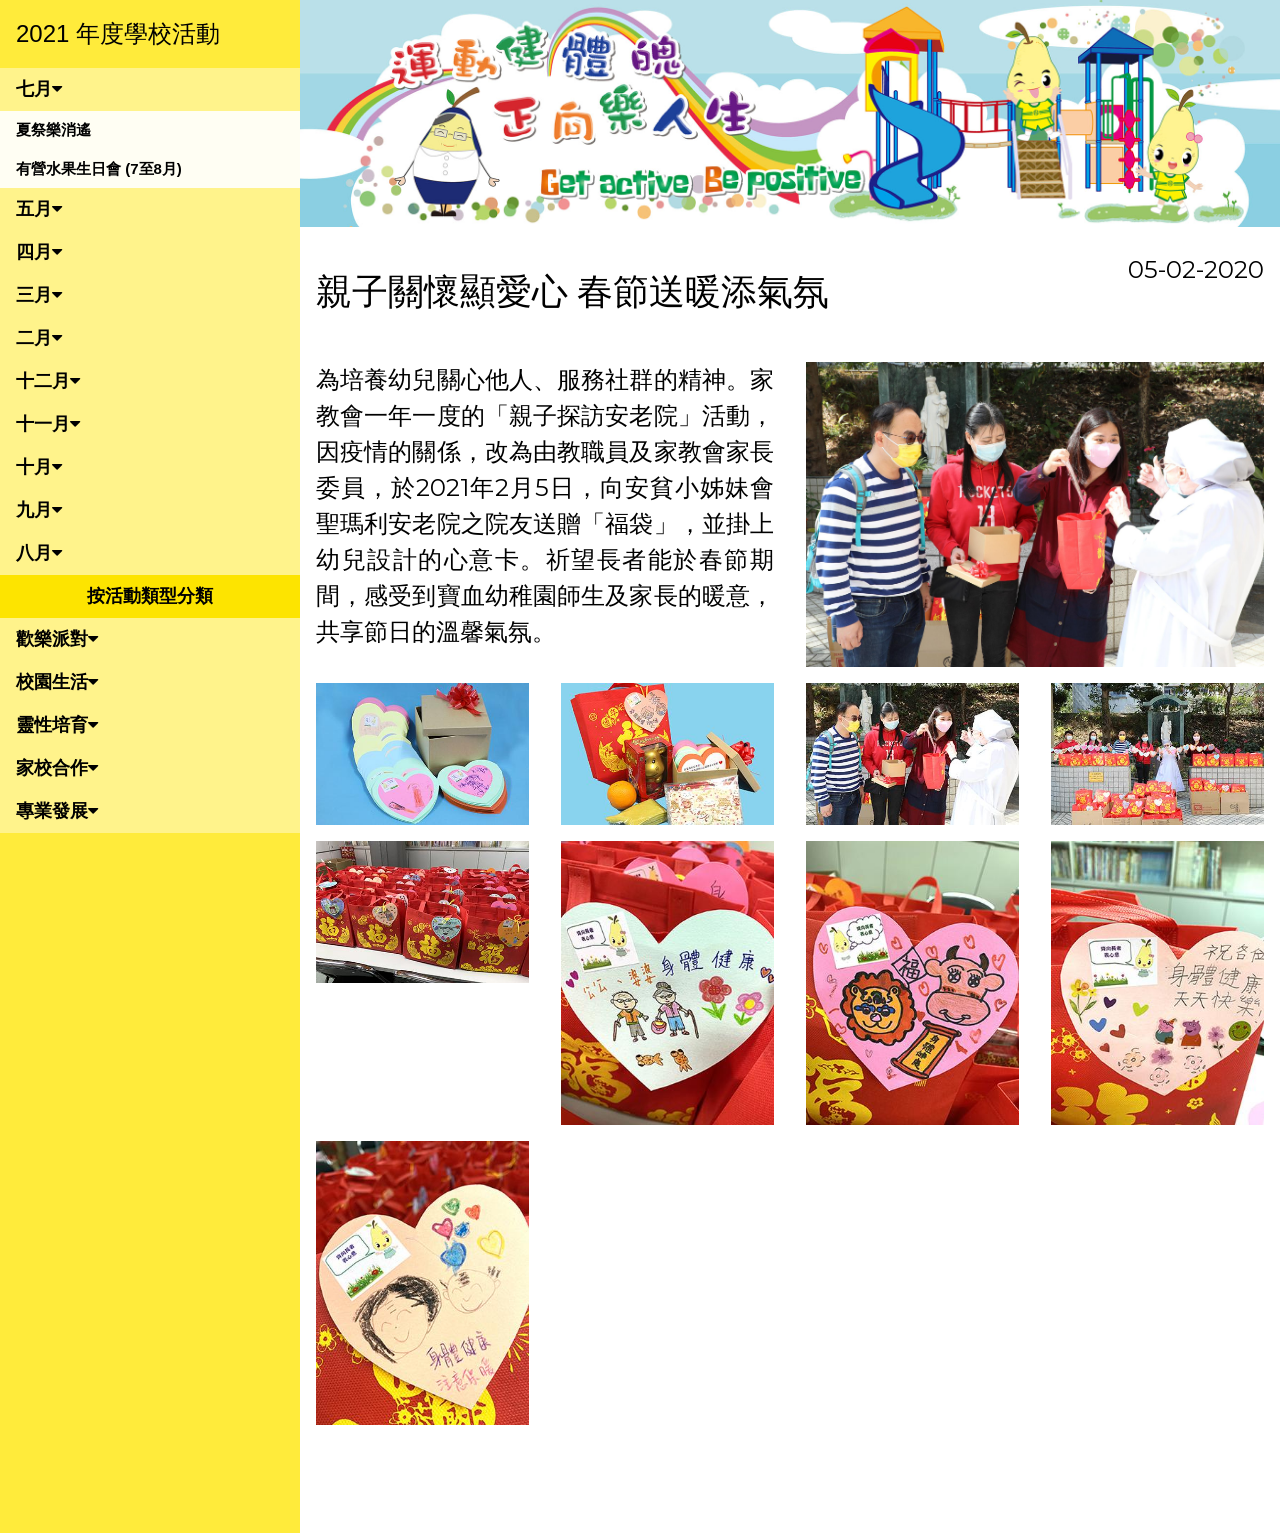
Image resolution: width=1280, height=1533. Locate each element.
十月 (39, 467)
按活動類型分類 (150, 596)
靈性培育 (57, 725)
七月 (39, 89)
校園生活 (57, 682)
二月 (39, 338)
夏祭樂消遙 (53, 129)
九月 (39, 510)
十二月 (48, 381)
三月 (39, 295)
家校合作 (57, 768)
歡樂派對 (57, 639)
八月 (39, 553)
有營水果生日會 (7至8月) (99, 168)
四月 (39, 252)
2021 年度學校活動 (118, 33)
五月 (39, 209)
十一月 (48, 424)
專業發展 (57, 811)
